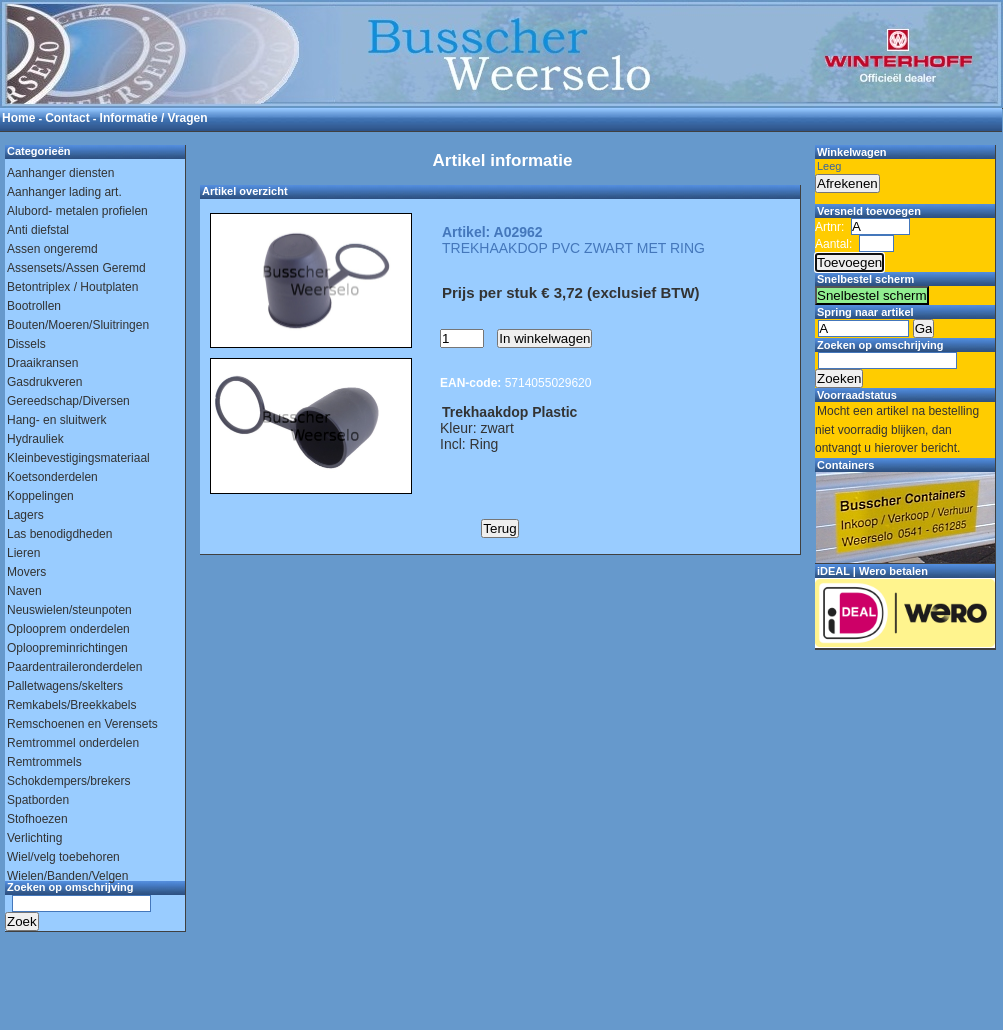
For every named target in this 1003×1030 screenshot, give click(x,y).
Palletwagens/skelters (65, 686)
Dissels (26, 344)
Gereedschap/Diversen (68, 401)
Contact (67, 118)
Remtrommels (44, 762)
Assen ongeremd (52, 249)
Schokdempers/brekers (68, 781)
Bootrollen (34, 306)
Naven (24, 591)
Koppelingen (40, 496)
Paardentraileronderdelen (74, 667)
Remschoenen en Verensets (82, 724)
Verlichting (34, 838)
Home (18, 118)
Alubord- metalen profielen (77, 211)
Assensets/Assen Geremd (76, 268)
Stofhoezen (37, 819)
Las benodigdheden (59, 534)
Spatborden (38, 800)
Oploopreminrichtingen (67, 648)
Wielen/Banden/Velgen (67, 876)
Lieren (23, 553)
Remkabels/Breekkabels (71, 705)
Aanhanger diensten (60, 173)
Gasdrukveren (44, 382)
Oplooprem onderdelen (68, 629)
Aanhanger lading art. (64, 192)
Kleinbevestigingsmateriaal (78, 458)
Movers (26, 572)
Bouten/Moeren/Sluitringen (78, 325)
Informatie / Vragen (154, 118)
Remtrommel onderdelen (73, 743)
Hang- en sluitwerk (56, 420)
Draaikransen (42, 363)
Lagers (25, 515)
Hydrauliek (35, 439)
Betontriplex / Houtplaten (72, 287)
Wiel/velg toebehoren (63, 857)
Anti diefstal (38, 230)
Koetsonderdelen (52, 477)
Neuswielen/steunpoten (69, 610)
